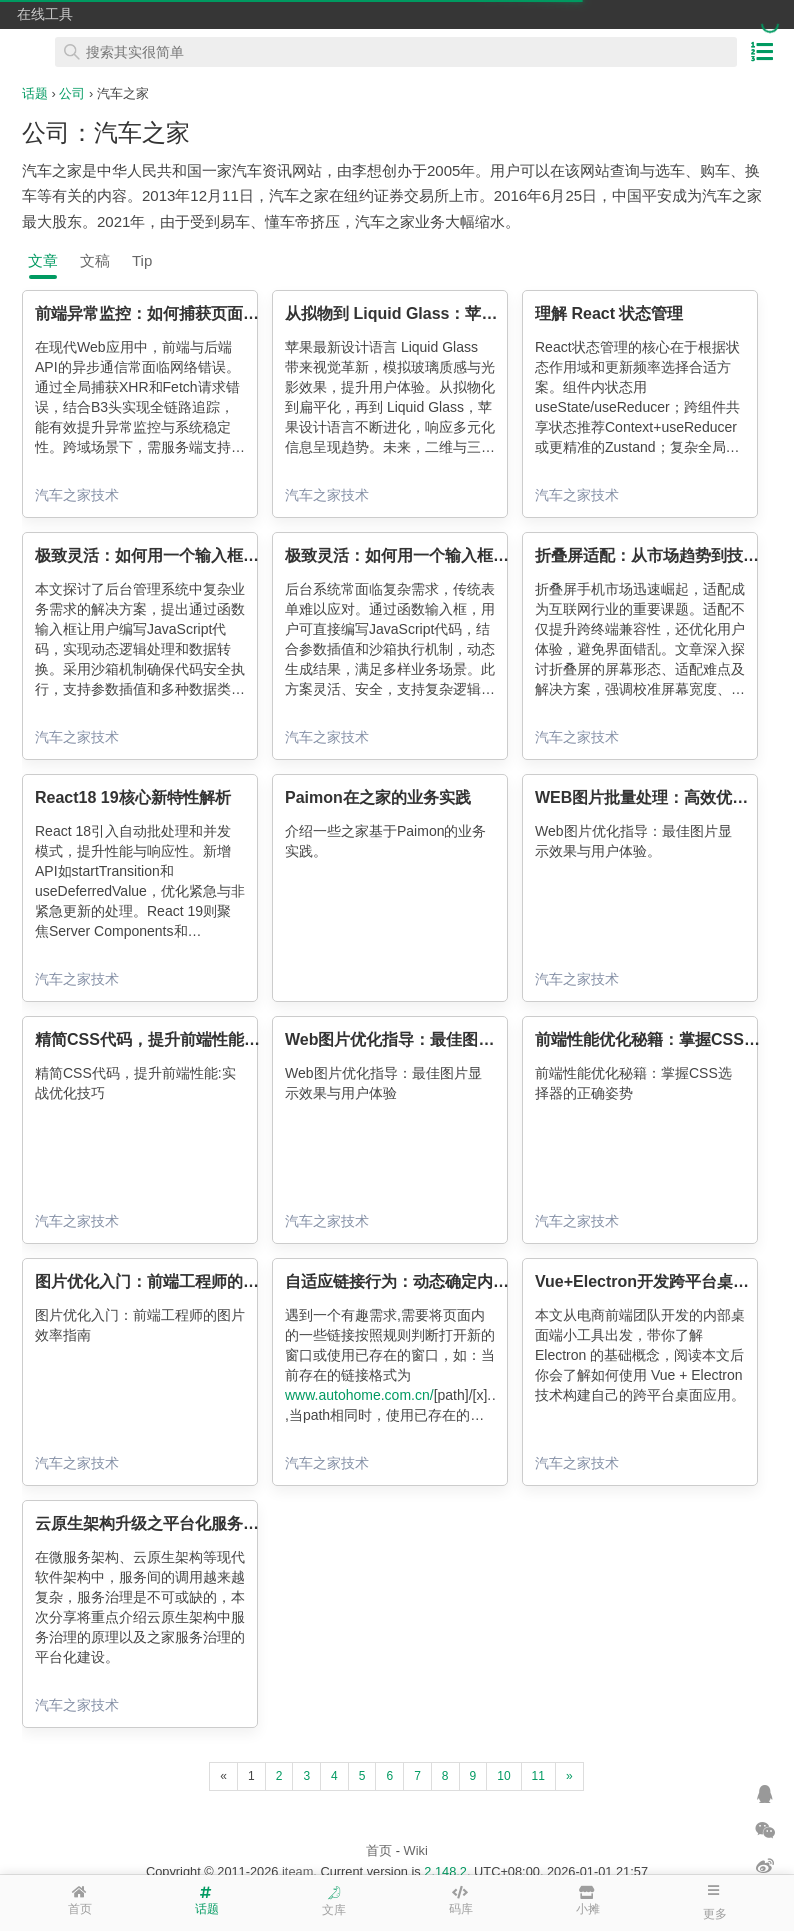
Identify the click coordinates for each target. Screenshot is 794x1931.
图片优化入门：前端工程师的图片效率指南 (187, 1281)
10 (503, 1776)
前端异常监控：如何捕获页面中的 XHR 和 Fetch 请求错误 (242, 313)
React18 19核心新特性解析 (133, 797)
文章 (43, 260)
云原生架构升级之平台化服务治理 (155, 1523)
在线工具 (45, 14)
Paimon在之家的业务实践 (378, 797)
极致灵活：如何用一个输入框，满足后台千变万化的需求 (235, 555)
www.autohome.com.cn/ (359, 1395)
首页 (379, 1850)
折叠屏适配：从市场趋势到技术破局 (663, 555)
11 (538, 1776)
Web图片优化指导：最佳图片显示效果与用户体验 (461, 1039)
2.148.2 (445, 1871)
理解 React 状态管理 (609, 313)
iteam (297, 1871)
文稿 (95, 260)
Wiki (416, 1850)
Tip (142, 260)
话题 (35, 93)
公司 (72, 93)
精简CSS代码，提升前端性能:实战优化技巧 (190, 1039)
